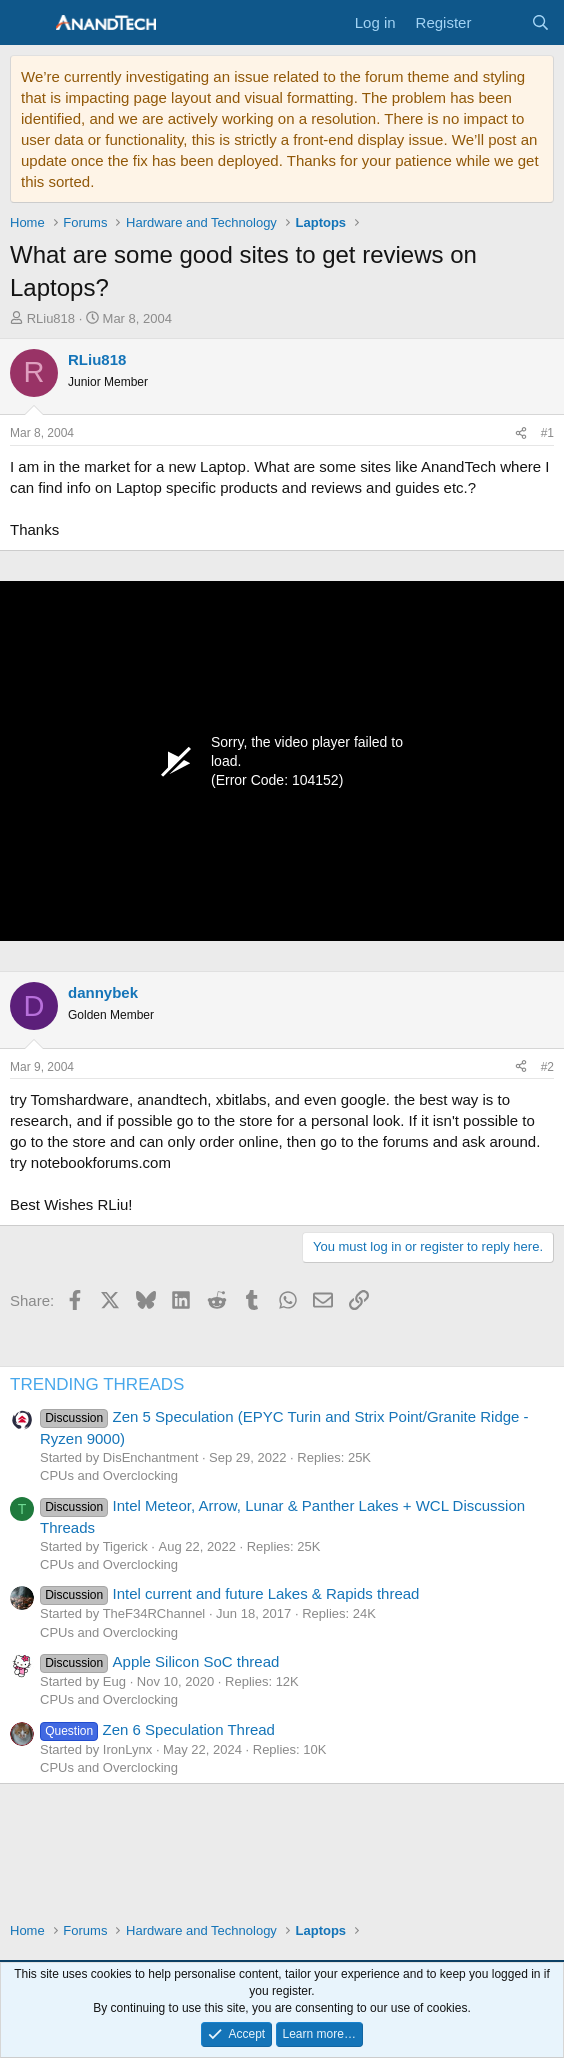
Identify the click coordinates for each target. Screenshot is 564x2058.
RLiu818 (51, 318)
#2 (547, 1067)
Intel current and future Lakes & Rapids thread (229, 1593)
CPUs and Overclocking (109, 1475)
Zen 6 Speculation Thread (157, 1729)
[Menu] (27, 23)
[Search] (540, 22)
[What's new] (500, 22)
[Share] (521, 433)
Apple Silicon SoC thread (159, 1661)
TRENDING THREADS (97, 1384)
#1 (547, 433)
